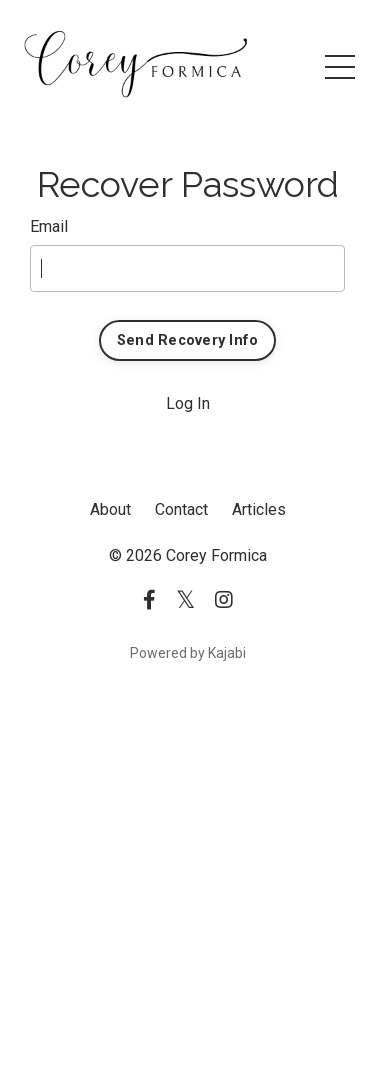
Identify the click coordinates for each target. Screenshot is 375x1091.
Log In (188, 403)
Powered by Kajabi (188, 653)
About (110, 509)
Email (49, 226)
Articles (259, 509)
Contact (181, 509)
